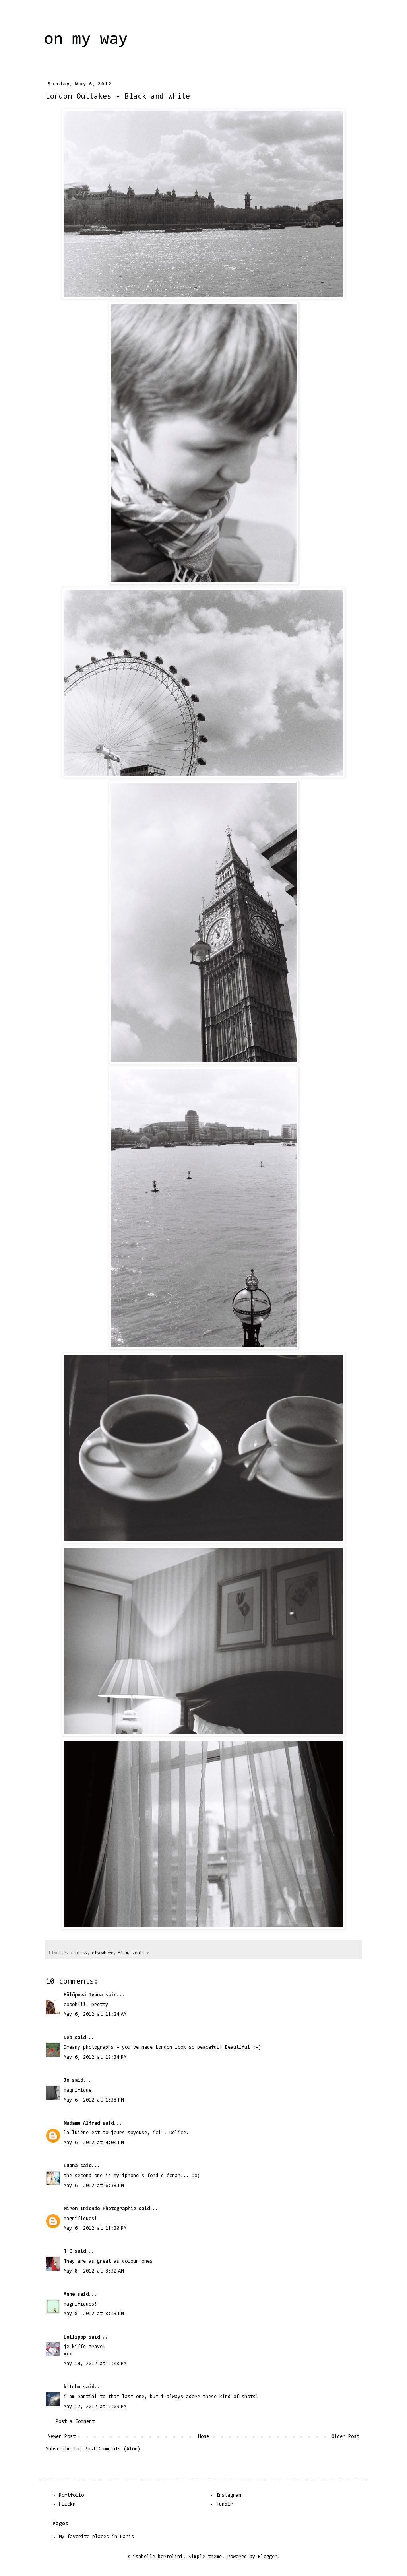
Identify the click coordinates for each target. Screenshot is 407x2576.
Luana (71, 2165)
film (123, 1953)
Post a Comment (75, 2421)
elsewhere (102, 1953)
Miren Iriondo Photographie (100, 2208)
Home (203, 2436)
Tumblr (224, 2504)
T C (68, 2251)
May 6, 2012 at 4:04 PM (94, 2142)
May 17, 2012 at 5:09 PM (95, 2406)
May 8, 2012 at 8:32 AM (94, 2271)
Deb (68, 2037)
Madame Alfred (82, 2123)
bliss (81, 1953)
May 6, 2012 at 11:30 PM (95, 2228)
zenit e (140, 1953)
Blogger (267, 2556)
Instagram (228, 2495)
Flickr (67, 2504)
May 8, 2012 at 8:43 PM (94, 2313)
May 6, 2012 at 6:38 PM (94, 2185)
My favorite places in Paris (96, 2536)
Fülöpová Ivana (83, 1995)
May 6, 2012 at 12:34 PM (95, 2057)
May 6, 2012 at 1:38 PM (94, 2100)
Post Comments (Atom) (112, 2449)
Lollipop (75, 2337)
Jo (66, 2080)
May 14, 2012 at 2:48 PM (95, 2363)
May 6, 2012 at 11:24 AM (95, 2014)
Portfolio (71, 2495)
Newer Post (62, 2436)
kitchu (72, 2387)
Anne (69, 2294)
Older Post (345, 2436)
